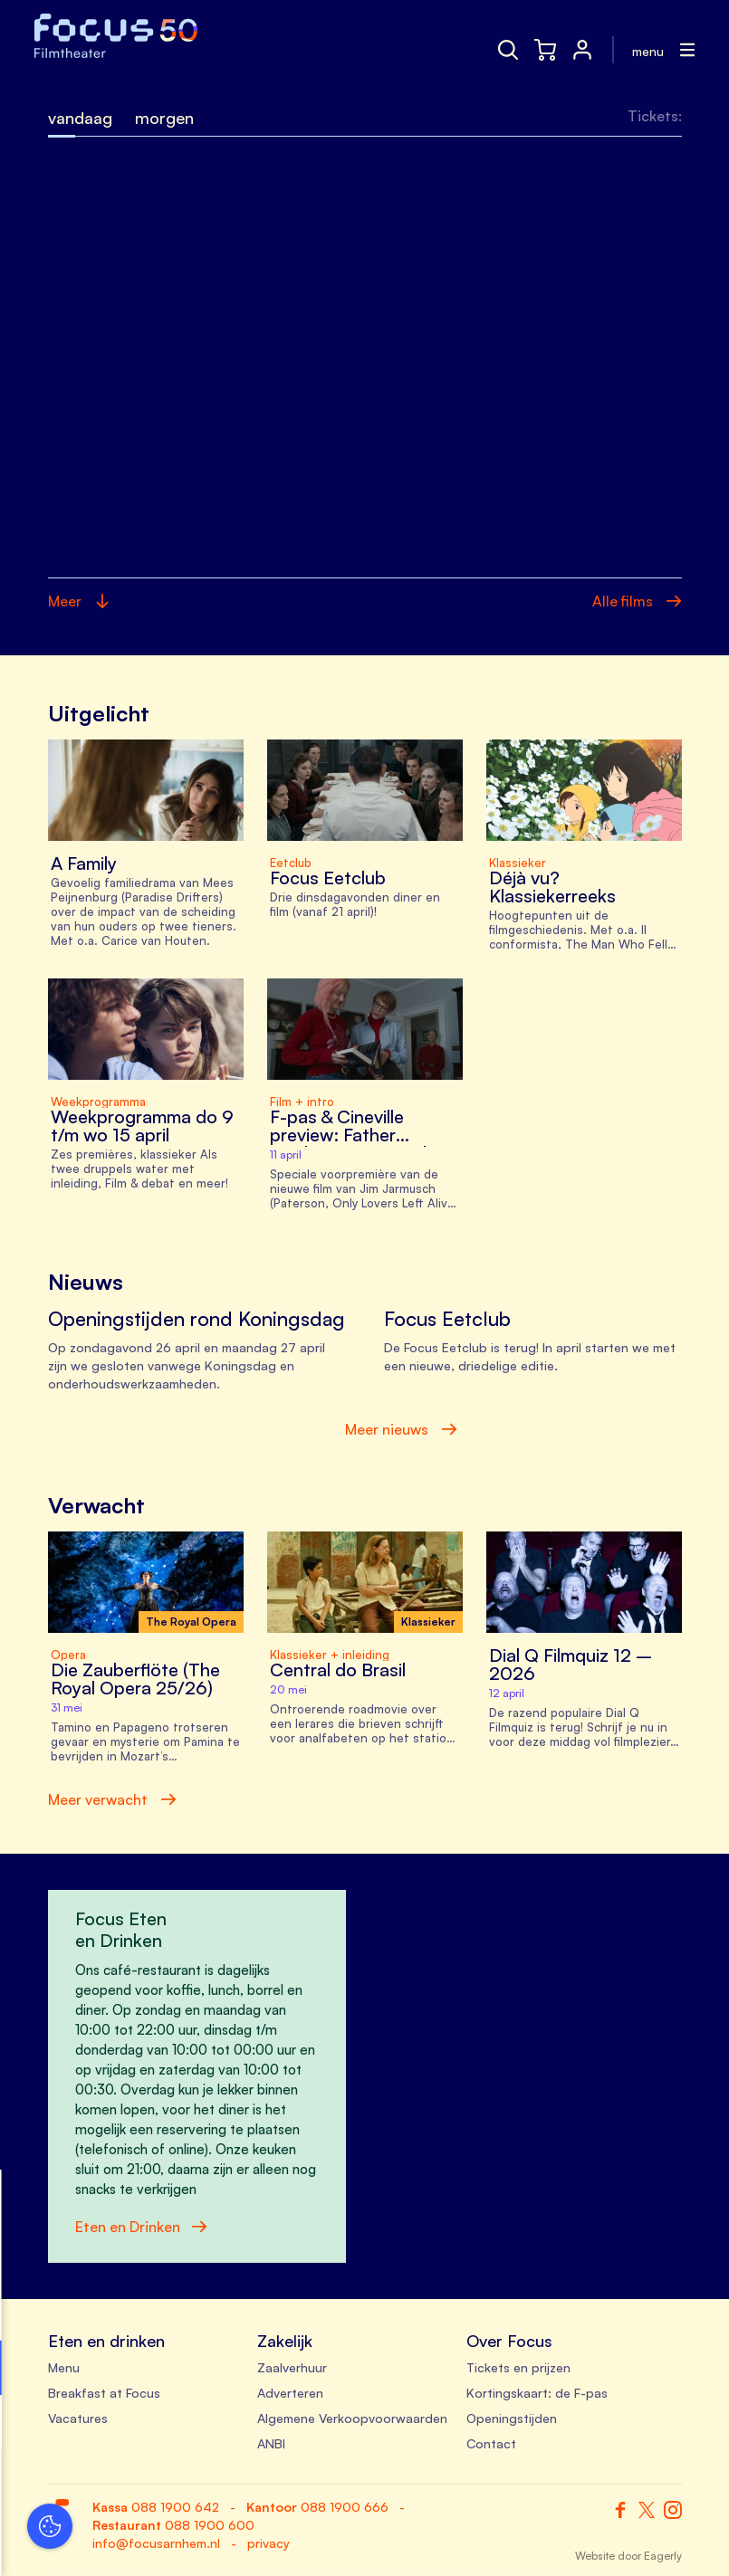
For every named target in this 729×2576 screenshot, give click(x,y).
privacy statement (81, 2308)
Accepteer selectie (154, 2542)
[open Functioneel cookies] (279, 2370)
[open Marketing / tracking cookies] (279, 2424)
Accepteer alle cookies (154, 2489)
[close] (280, 2202)
